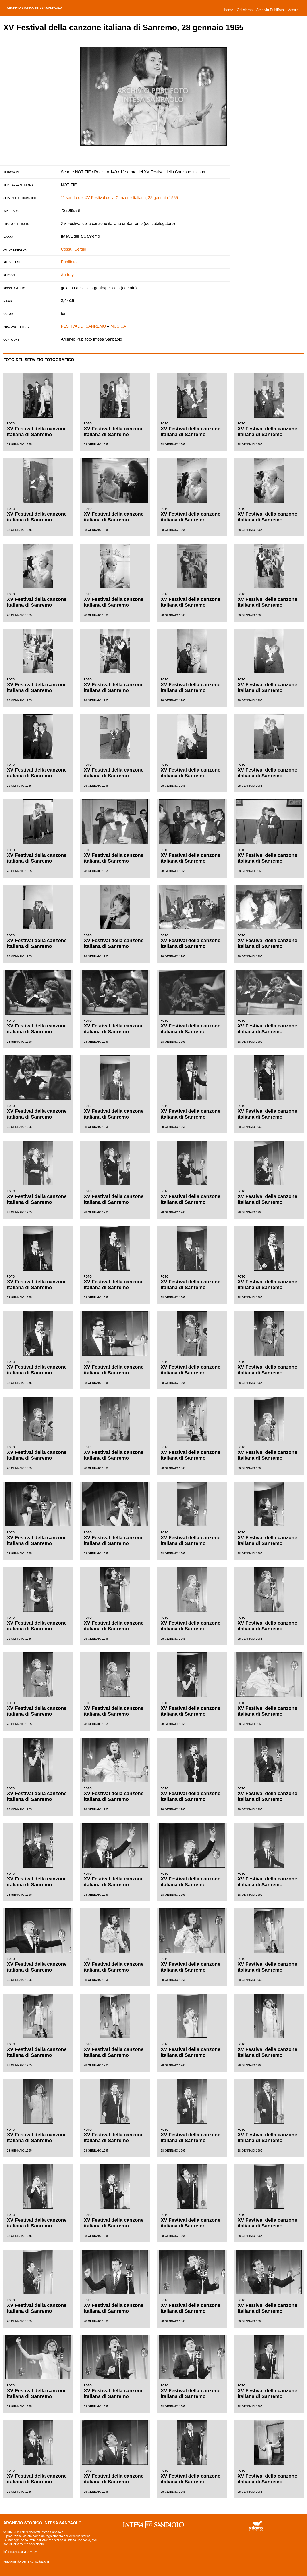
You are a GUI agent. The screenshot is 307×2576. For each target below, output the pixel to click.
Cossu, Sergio (73, 249)
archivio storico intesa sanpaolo (46, 8)
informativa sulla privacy (20, 2551)
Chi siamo (245, 10)
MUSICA (118, 326)
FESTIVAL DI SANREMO (83, 326)
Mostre (292, 10)
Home (229, 9)
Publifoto (69, 262)
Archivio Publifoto (270, 10)
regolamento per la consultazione (26, 2561)
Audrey (67, 275)
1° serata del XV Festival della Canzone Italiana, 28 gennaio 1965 (119, 197)
